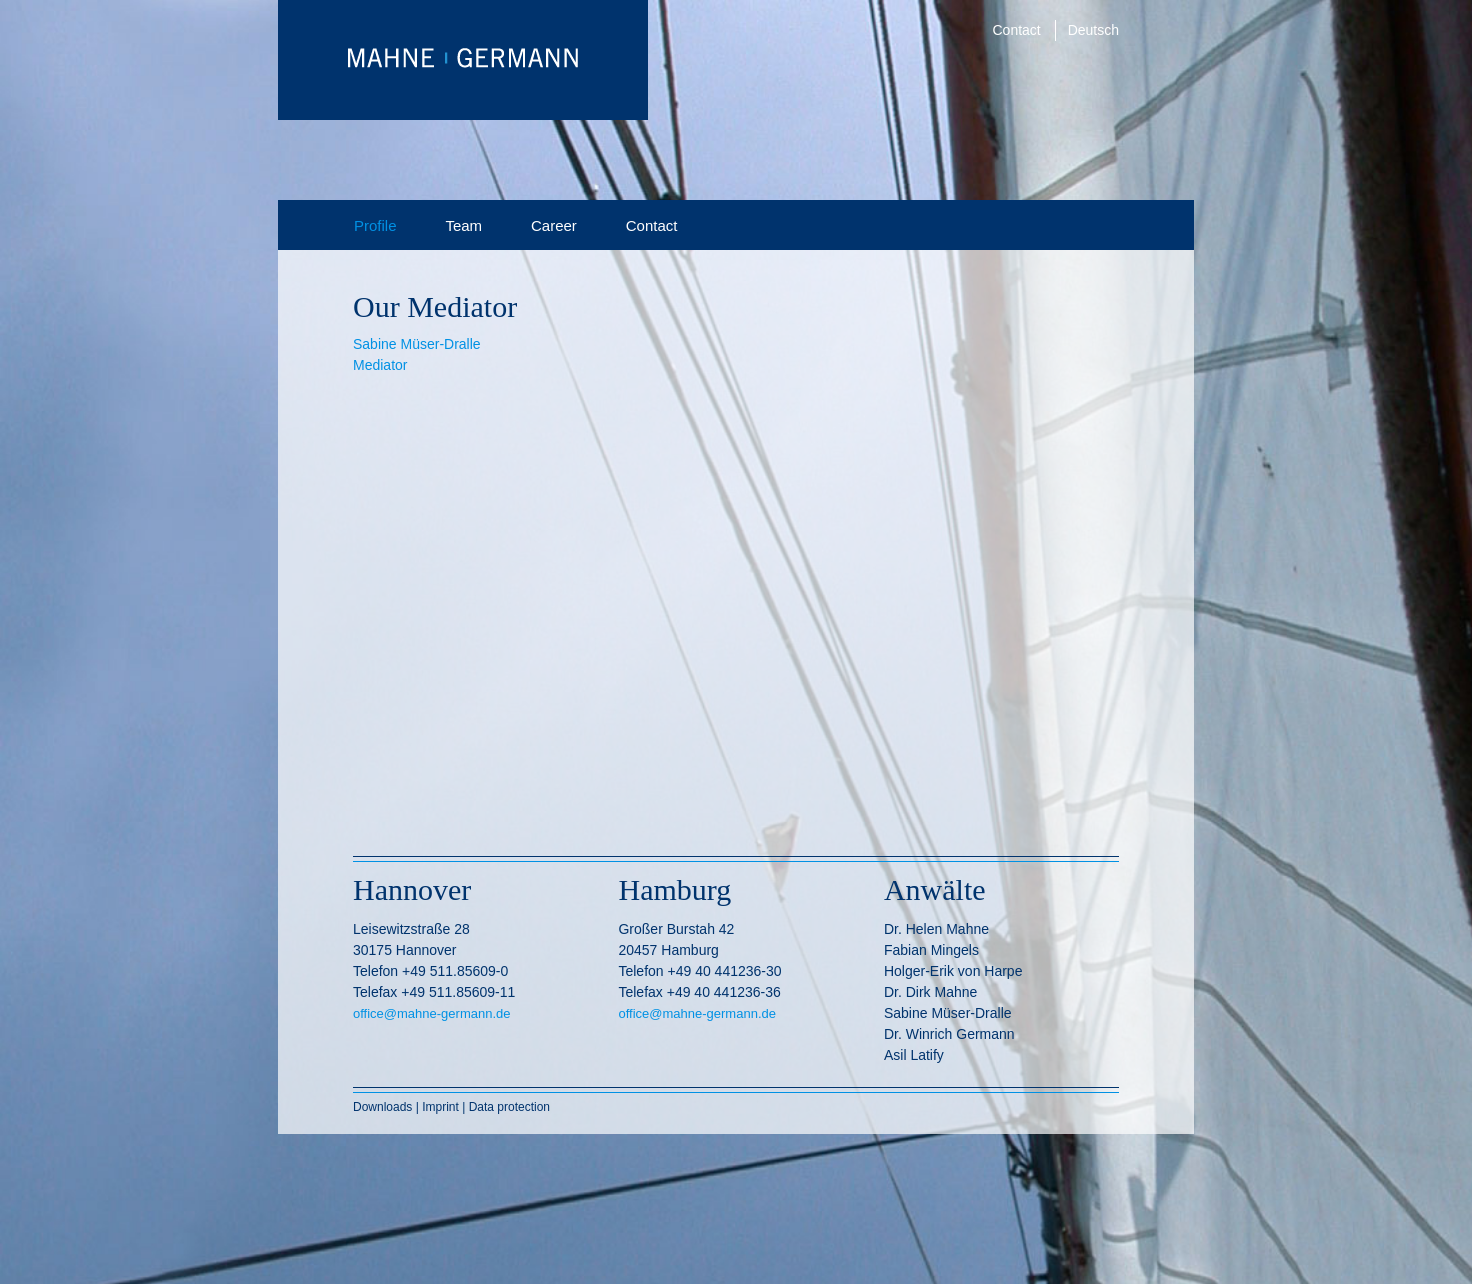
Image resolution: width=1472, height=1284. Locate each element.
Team (463, 225)
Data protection (509, 1107)
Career (554, 225)
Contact (1017, 30)
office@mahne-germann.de (432, 1013)
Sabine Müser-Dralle (417, 344)
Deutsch (1093, 30)
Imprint (440, 1107)
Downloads (384, 1107)
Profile (375, 225)
